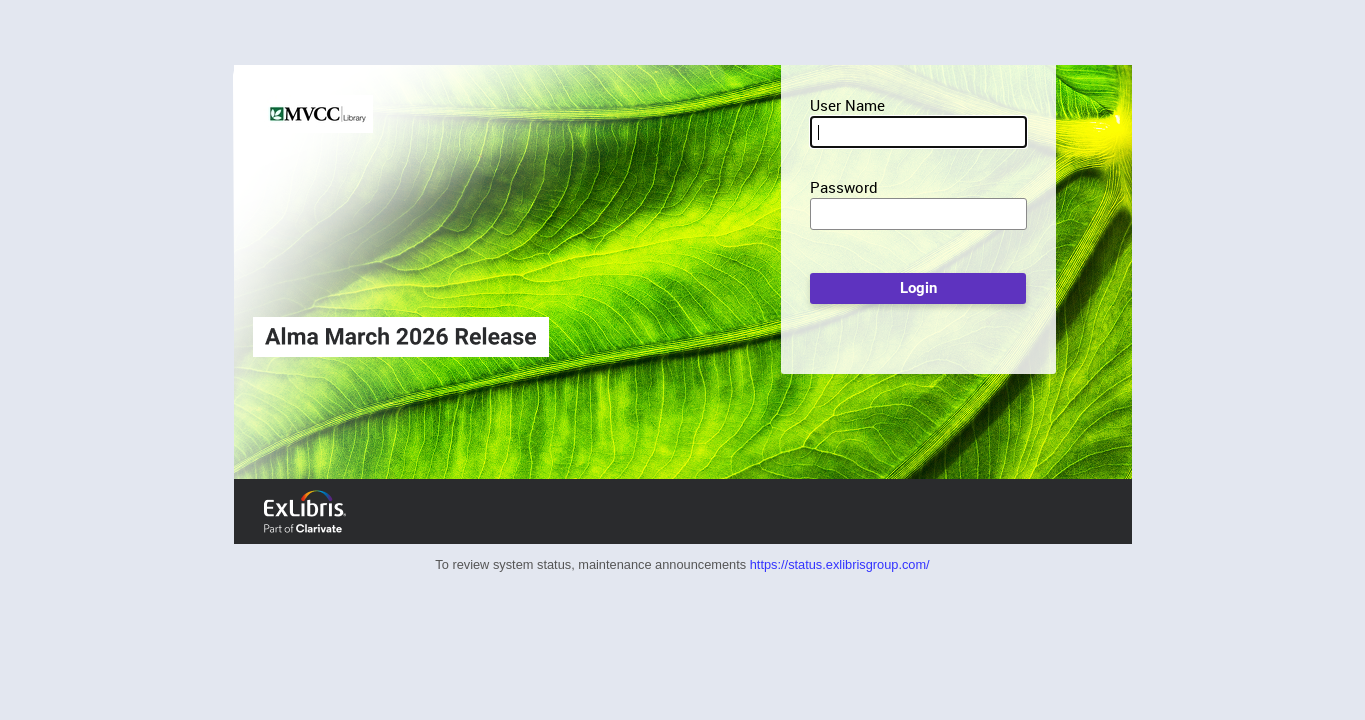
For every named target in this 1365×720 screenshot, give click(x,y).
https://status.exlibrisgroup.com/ (840, 564)
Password (844, 187)
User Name (847, 105)
